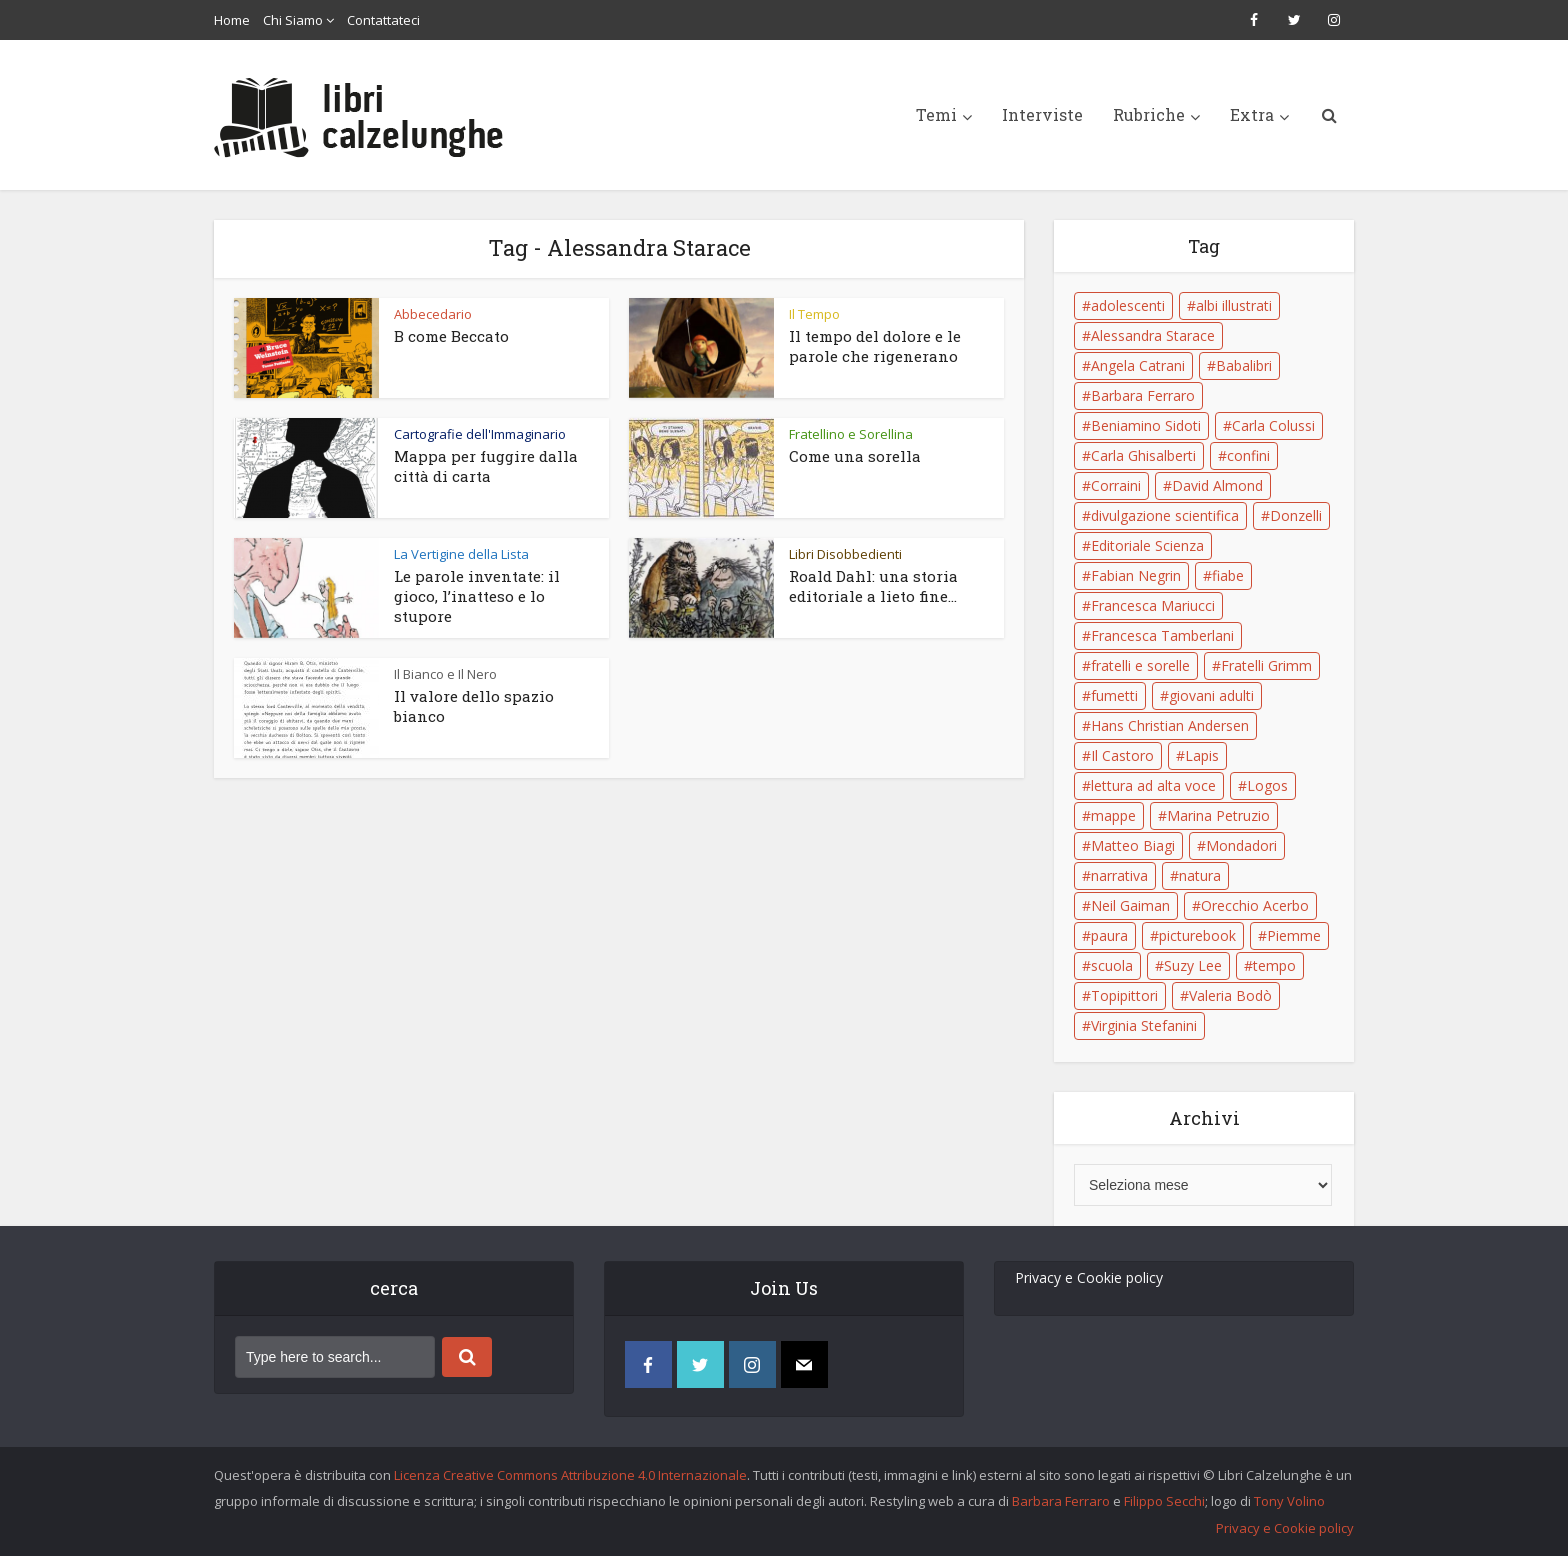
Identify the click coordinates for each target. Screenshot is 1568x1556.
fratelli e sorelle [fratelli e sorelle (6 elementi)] (1140, 665)
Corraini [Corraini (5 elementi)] (1116, 485)
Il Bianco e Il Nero (445, 674)
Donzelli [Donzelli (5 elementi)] (1296, 515)
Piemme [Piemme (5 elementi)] (1294, 935)
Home (232, 20)
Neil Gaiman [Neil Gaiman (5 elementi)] (1130, 905)
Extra (1252, 114)
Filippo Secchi (1164, 1501)
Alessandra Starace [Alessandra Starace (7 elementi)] (1153, 335)
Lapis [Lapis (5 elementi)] (1202, 755)
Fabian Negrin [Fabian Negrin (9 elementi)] (1136, 575)
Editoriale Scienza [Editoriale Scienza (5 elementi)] (1147, 545)
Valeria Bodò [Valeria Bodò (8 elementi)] (1230, 995)
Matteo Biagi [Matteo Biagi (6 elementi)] (1133, 845)
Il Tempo (814, 314)
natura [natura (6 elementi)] (1200, 875)
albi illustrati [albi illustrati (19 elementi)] (1234, 305)
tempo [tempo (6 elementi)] (1274, 965)
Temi (936, 114)
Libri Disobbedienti (845, 554)
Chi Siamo (293, 20)
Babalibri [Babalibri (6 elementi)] (1244, 365)
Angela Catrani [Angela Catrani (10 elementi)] (1138, 365)
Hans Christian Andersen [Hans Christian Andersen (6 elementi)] (1170, 725)
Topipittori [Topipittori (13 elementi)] (1124, 995)
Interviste (1042, 114)
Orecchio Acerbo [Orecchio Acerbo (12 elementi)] (1255, 905)
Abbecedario (433, 314)
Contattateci (383, 20)
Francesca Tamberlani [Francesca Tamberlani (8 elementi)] (1162, 635)
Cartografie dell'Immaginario (480, 434)
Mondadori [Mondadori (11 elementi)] (1241, 845)
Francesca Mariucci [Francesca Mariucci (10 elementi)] (1153, 605)
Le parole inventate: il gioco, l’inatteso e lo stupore (477, 596)
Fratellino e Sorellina (851, 434)
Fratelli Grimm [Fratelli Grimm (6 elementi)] (1266, 665)
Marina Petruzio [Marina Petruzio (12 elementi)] (1218, 815)
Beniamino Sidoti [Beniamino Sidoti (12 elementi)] (1146, 425)
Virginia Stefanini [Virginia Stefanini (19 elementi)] (1144, 1025)
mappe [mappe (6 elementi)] (1113, 815)
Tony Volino (1289, 1501)
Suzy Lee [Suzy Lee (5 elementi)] (1193, 965)
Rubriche (1149, 114)
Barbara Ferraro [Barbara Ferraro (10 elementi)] (1143, 395)
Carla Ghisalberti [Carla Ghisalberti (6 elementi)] (1143, 455)
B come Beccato (451, 336)
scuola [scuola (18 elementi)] (1112, 965)
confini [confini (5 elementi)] (1248, 455)
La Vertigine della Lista (461, 554)
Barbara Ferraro (1061, 1501)
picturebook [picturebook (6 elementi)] (1197, 935)
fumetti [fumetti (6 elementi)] (1114, 695)
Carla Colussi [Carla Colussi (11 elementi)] (1273, 425)
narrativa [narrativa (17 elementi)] (1119, 875)
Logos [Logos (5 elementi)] (1267, 785)
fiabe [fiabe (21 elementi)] (1228, 575)
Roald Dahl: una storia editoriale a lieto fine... (873, 586)
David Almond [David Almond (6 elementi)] (1217, 485)
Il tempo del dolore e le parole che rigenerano (875, 346)
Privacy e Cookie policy (1089, 1277)
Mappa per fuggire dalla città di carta (486, 466)
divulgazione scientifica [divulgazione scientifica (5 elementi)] (1165, 515)
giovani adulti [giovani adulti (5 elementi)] (1211, 695)
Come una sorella (855, 456)
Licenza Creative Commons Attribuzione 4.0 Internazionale (570, 1475)
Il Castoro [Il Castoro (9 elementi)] (1122, 755)
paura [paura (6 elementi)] (1109, 935)
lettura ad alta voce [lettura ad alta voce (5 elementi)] (1153, 785)
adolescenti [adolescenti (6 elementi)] (1128, 305)
